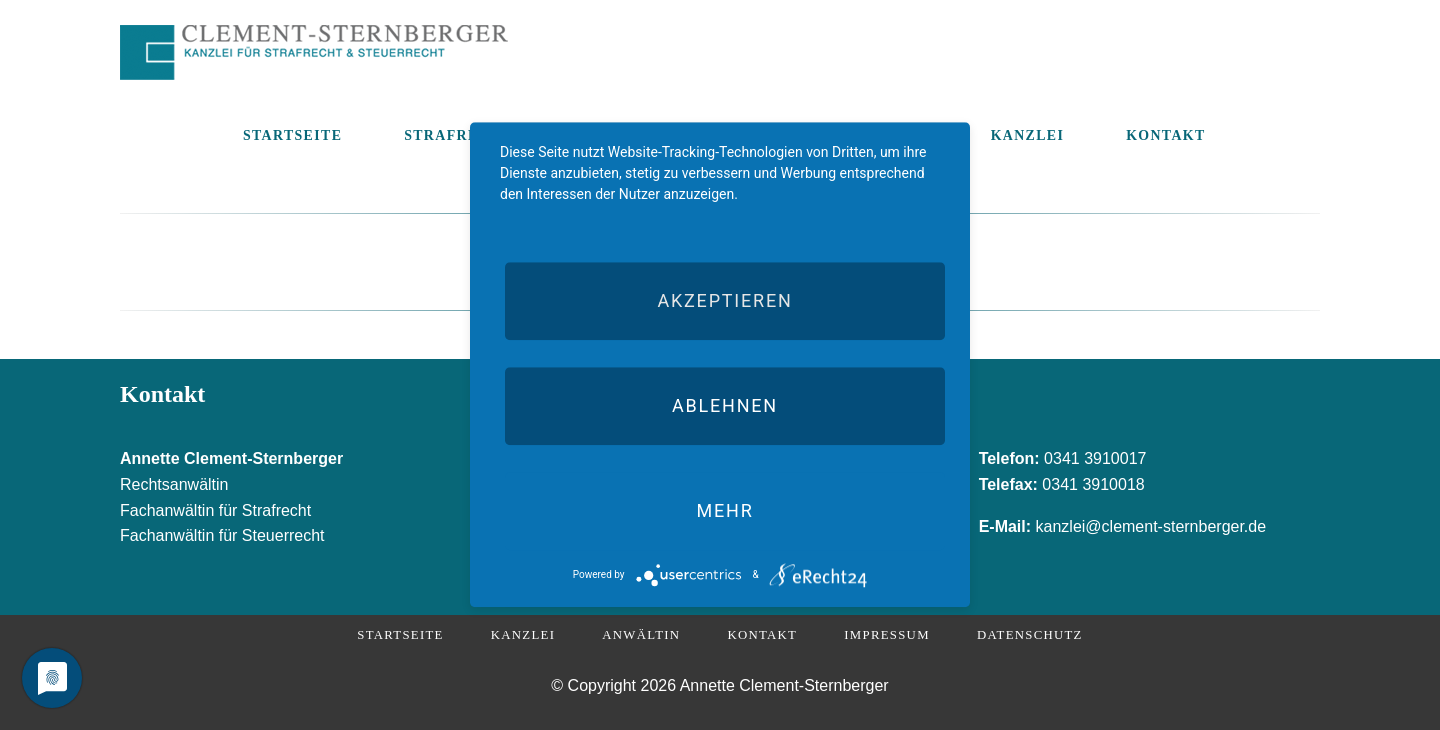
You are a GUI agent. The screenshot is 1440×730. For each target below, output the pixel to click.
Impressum (886, 635)
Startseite (400, 635)
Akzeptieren (724, 300)
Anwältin (641, 635)
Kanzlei (523, 635)
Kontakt (762, 635)
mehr (724, 510)
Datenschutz (1030, 635)
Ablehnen (725, 405)
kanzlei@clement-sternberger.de (1151, 526)
